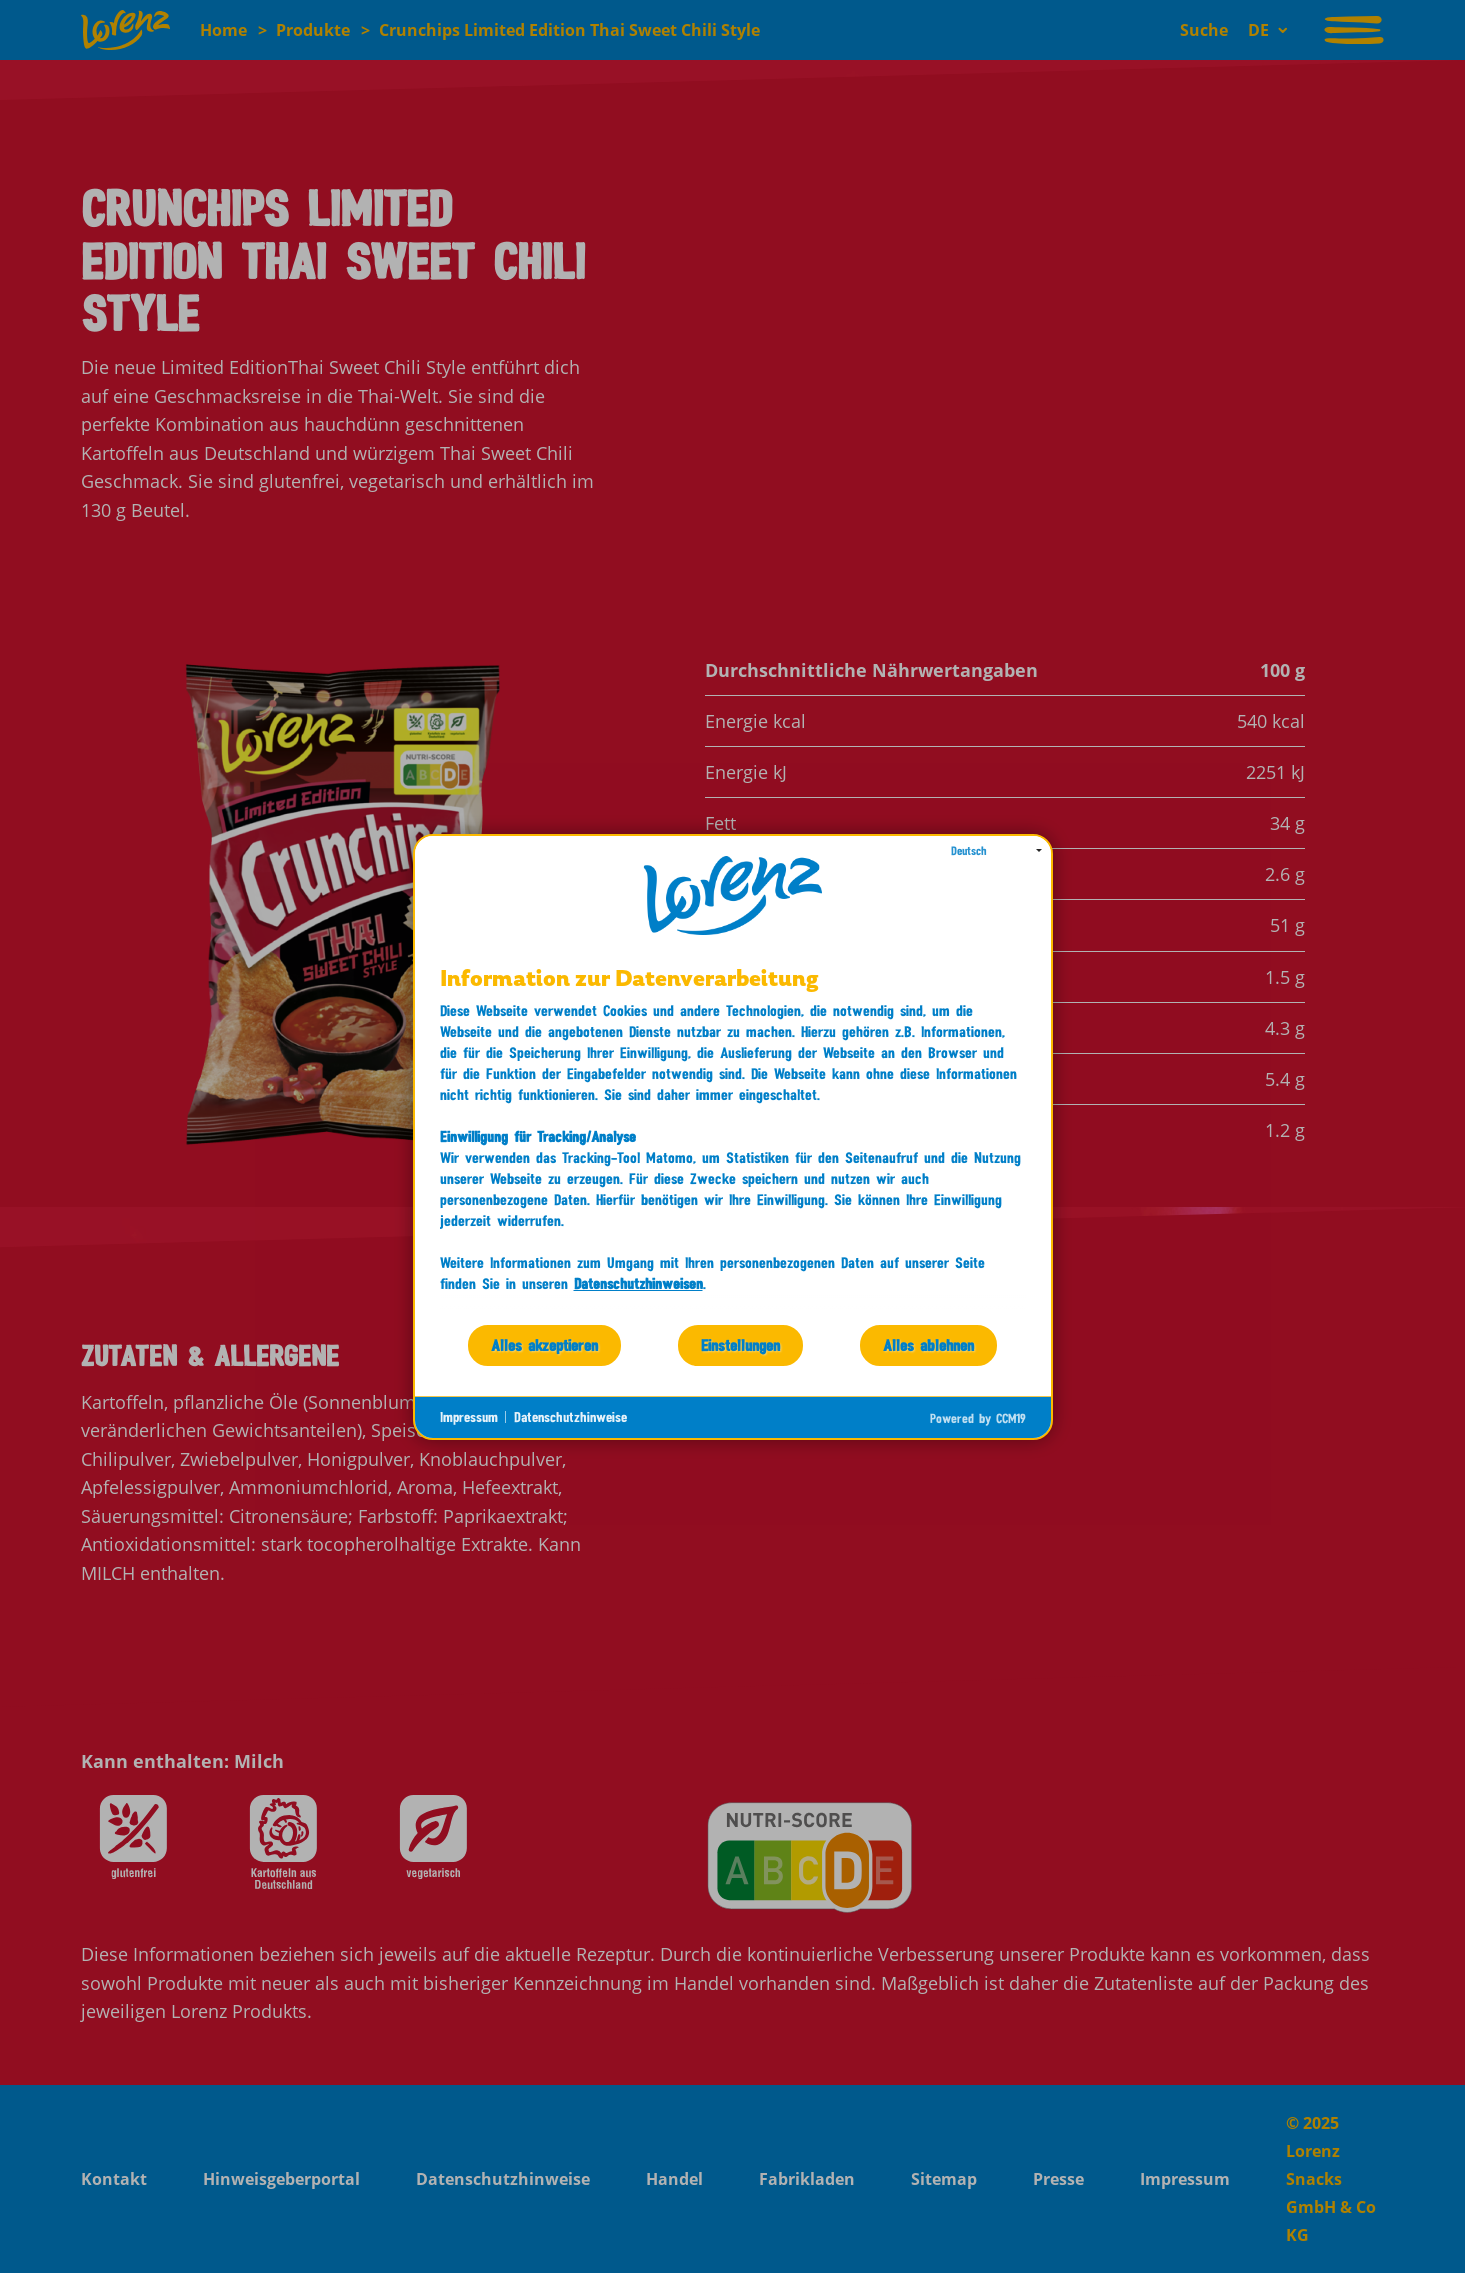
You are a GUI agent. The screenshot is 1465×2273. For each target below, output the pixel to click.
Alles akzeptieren (544, 1344)
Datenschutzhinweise (570, 1416)
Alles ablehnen (928, 1344)
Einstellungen (740, 1344)
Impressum (469, 1416)
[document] (733, 1145)
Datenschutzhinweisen (638, 1283)
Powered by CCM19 (978, 1418)
